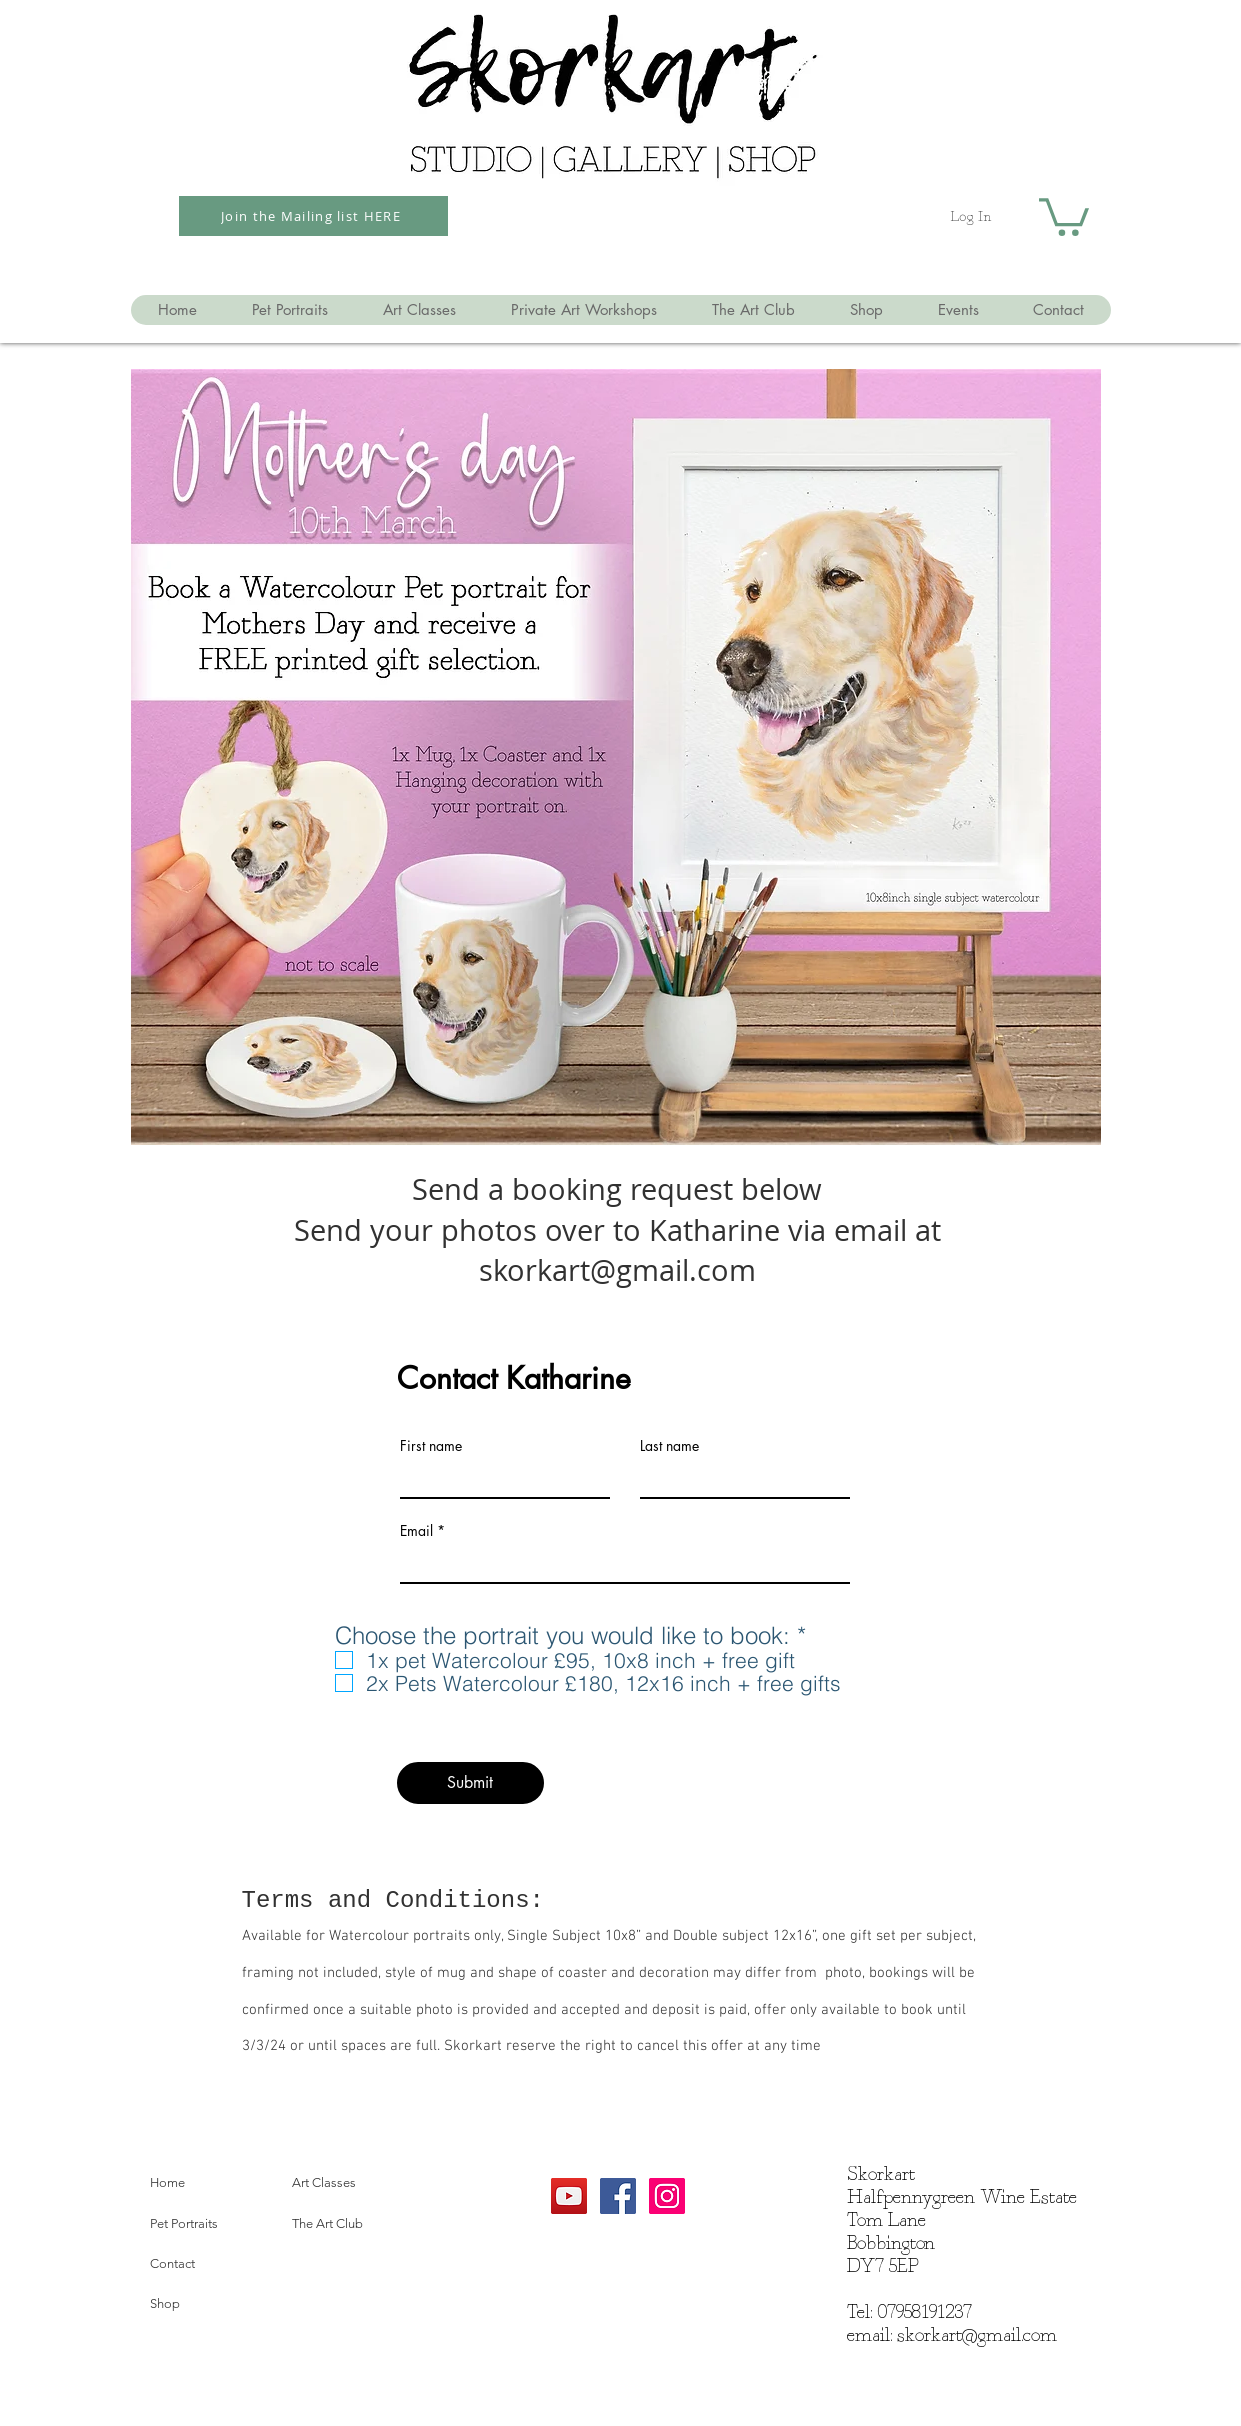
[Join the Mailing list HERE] (313, 216)
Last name (669, 1446)
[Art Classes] (356, 2183)
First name (431, 1446)
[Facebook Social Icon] (618, 2196)
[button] (1064, 215)
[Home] (214, 2183)
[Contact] (214, 2264)
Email (416, 1531)
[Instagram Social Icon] (667, 2196)
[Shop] (214, 2304)
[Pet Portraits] (214, 2224)
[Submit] (470, 1783)
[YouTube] (569, 2196)
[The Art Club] (356, 2224)
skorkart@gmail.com (977, 2336)
